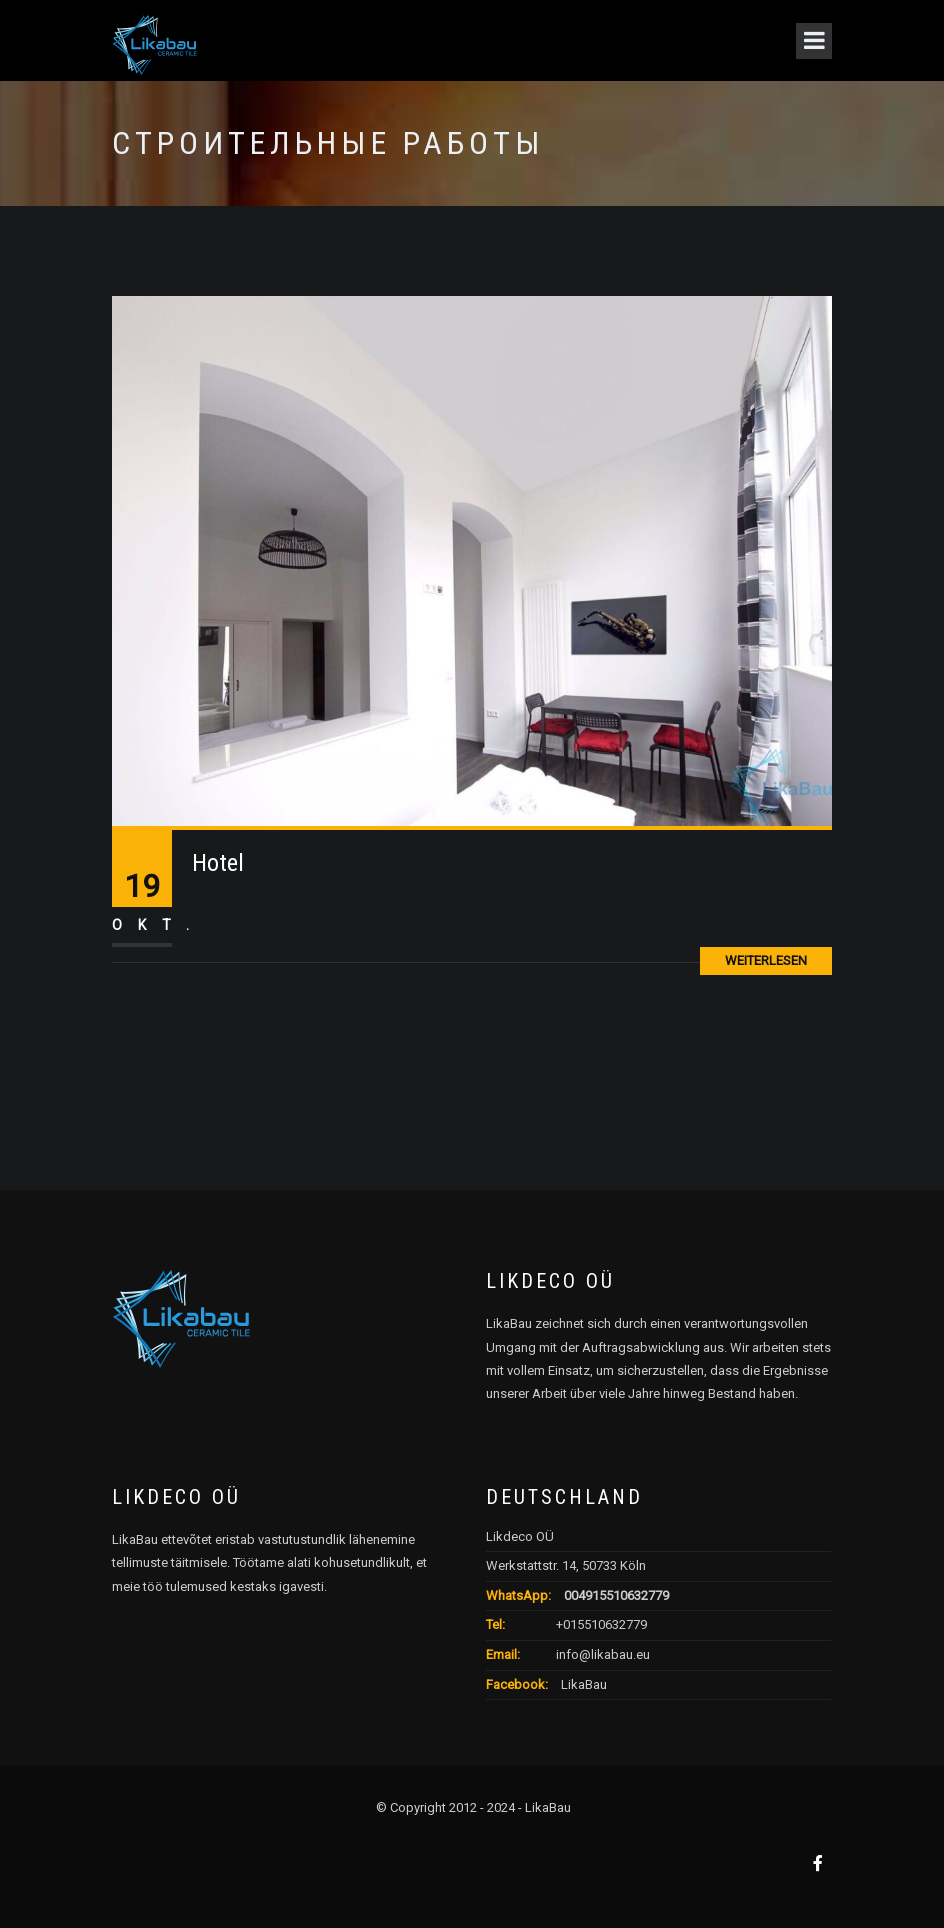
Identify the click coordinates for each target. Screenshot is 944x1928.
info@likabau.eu (603, 1654)
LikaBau (582, 1684)
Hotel (218, 863)
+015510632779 (601, 1624)
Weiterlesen (766, 960)
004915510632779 (616, 1595)
